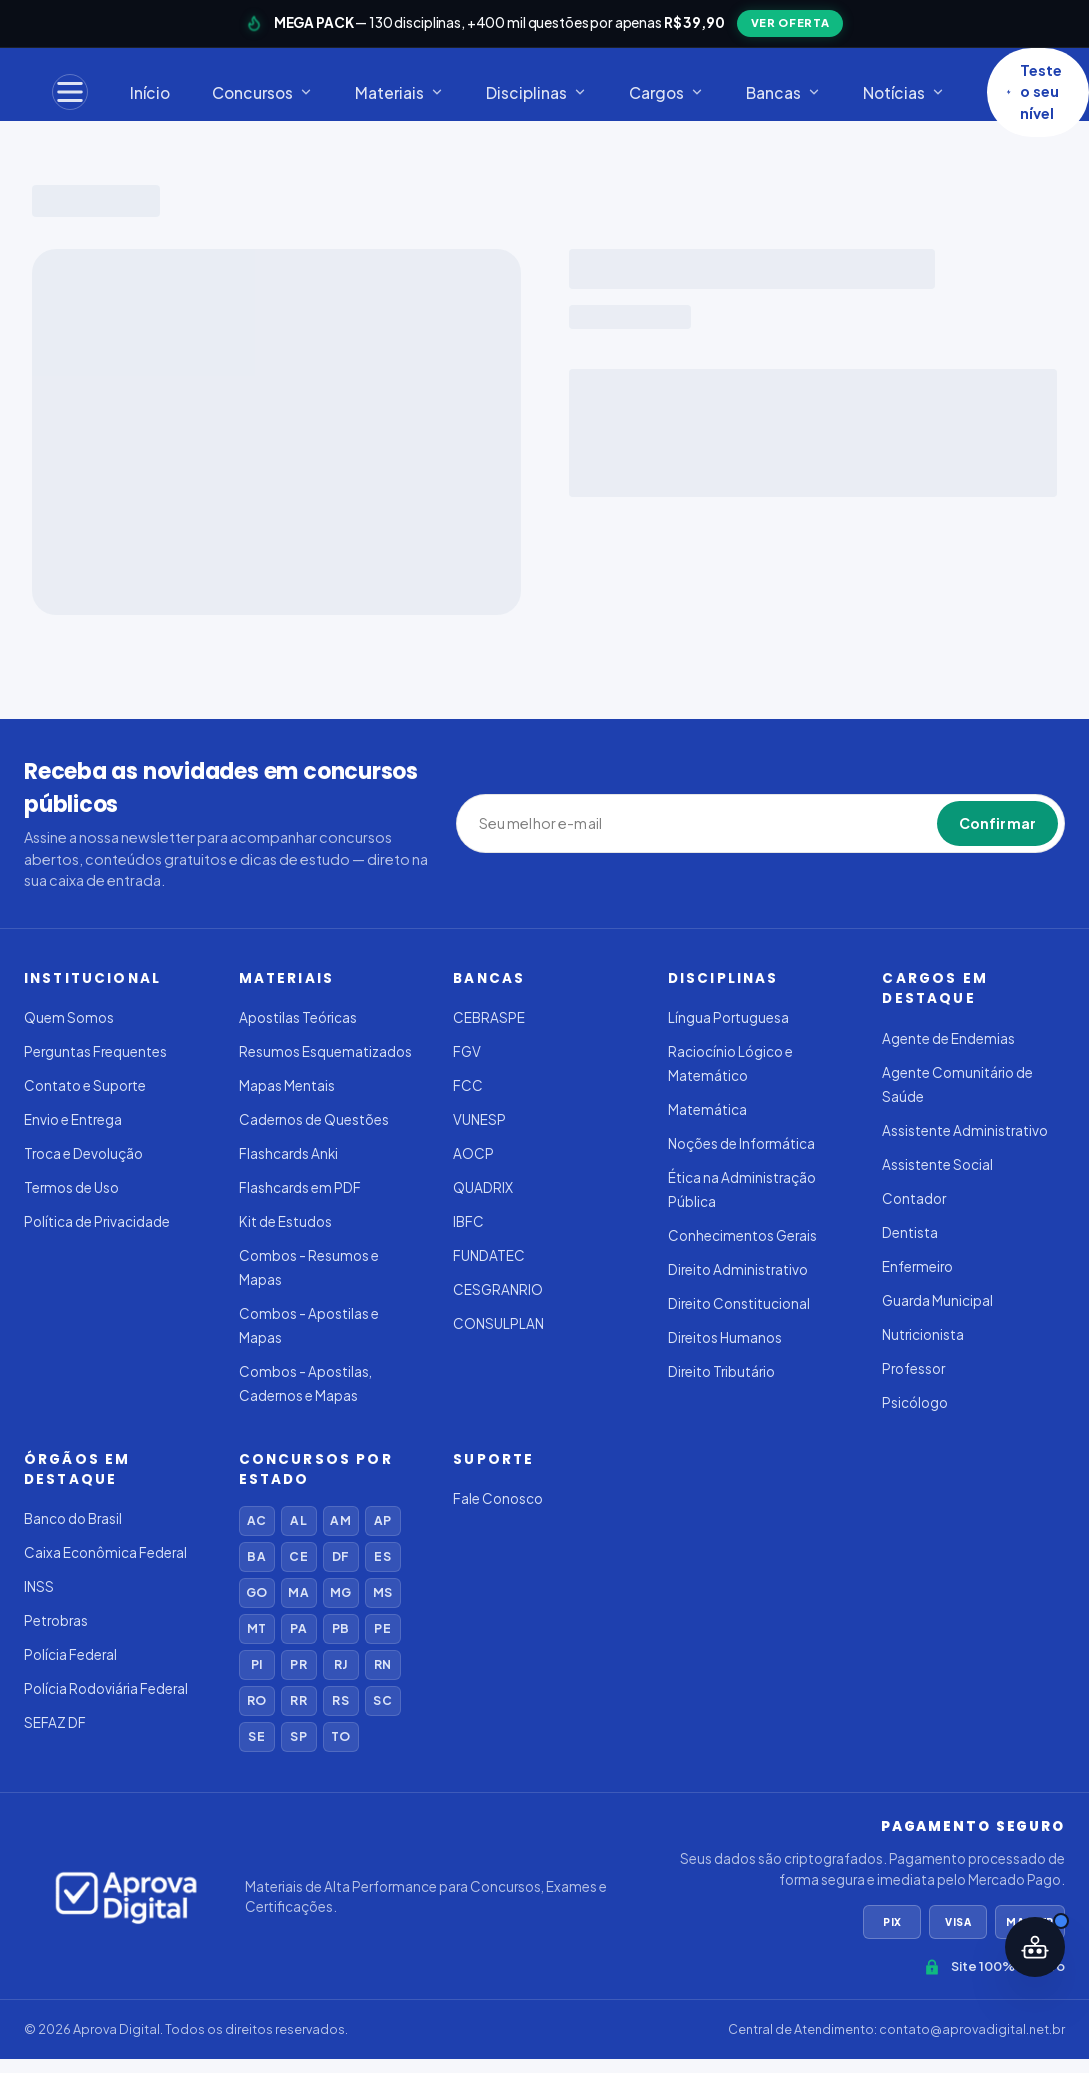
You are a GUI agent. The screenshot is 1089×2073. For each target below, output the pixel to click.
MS (382, 1592)
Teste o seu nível (1034, 92)
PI (256, 1664)
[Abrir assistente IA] (1035, 1947)
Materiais (399, 92)
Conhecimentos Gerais (742, 1235)
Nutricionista (923, 1334)
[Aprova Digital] (126, 1897)
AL (298, 1520)
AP (382, 1520)
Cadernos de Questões (314, 1119)
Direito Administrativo (738, 1269)
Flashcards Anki (288, 1153)
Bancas (783, 92)
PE (382, 1628)
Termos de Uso (71, 1187)
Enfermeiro (917, 1266)
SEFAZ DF (55, 1722)
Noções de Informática (741, 1143)
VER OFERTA (790, 22)
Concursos (262, 92)
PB (340, 1628)
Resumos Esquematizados (325, 1051)
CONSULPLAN (498, 1323)
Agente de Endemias (948, 1038)
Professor (913, 1368)
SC (382, 1700)
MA (298, 1592)
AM (340, 1520)
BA (256, 1556)
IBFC (468, 1221)
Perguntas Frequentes (95, 1051)
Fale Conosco (498, 1498)
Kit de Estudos (285, 1221)
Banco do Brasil (73, 1518)
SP (298, 1736)
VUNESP (479, 1119)
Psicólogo (915, 1402)
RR (298, 1700)
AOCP (473, 1153)
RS (340, 1700)
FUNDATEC (489, 1255)
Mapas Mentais (287, 1085)
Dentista (910, 1232)
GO (256, 1592)
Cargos (666, 92)
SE (256, 1736)
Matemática (707, 1109)
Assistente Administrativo (965, 1130)
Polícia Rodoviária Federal (106, 1688)
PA (298, 1628)
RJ (340, 1664)
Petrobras (56, 1620)
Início (150, 92)
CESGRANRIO (498, 1289)
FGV (467, 1051)
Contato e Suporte (85, 1085)
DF (340, 1556)
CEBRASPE (489, 1017)
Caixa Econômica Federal (105, 1552)
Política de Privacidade (97, 1221)
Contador (914, 1198)
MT (256, 1628)
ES (382, 1556)
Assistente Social (937, 1164)
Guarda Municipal (937, 1300)
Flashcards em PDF (300, 1187)
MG (340, 1592)
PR (298, 1664)
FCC (468, 1085)
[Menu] (70, 92)
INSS (39, 1586)
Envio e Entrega (73, 1119)
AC (256, 1520)
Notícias (904, 92)
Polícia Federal (70, 1654)
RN (382, 1664)
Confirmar (997, 823)
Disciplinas (536, 92)
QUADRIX (483, 1187)
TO (340, 1736)
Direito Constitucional (739, 1303)
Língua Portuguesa (728, 1017)
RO (256, 1700)
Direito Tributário (721, 1371)
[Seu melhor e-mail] (571, 824)
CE (298, 1556)
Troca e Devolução (83, 1153)
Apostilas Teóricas (298, 1017)
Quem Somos (69, 1017)
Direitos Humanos (725, 1337)
